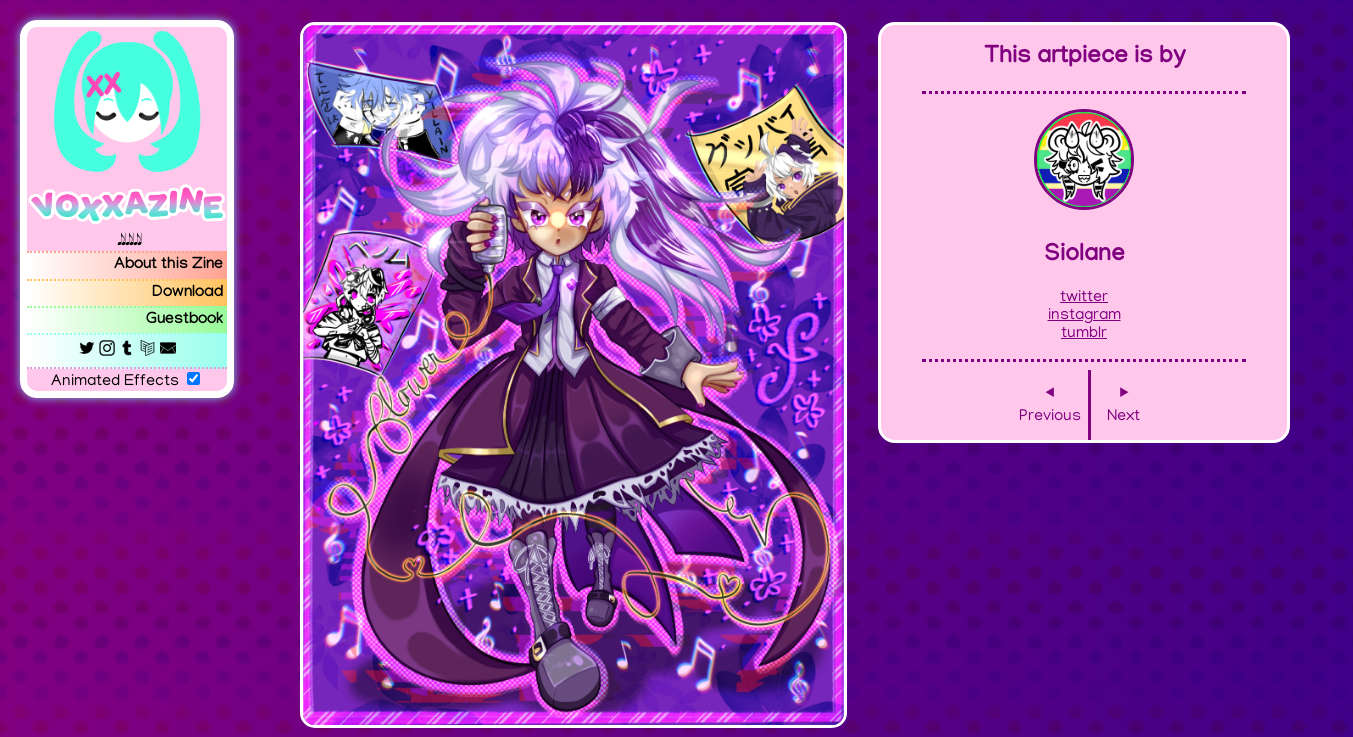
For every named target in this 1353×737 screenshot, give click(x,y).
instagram (1084, 316)
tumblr (1084, 334)
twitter (1084, 298)
